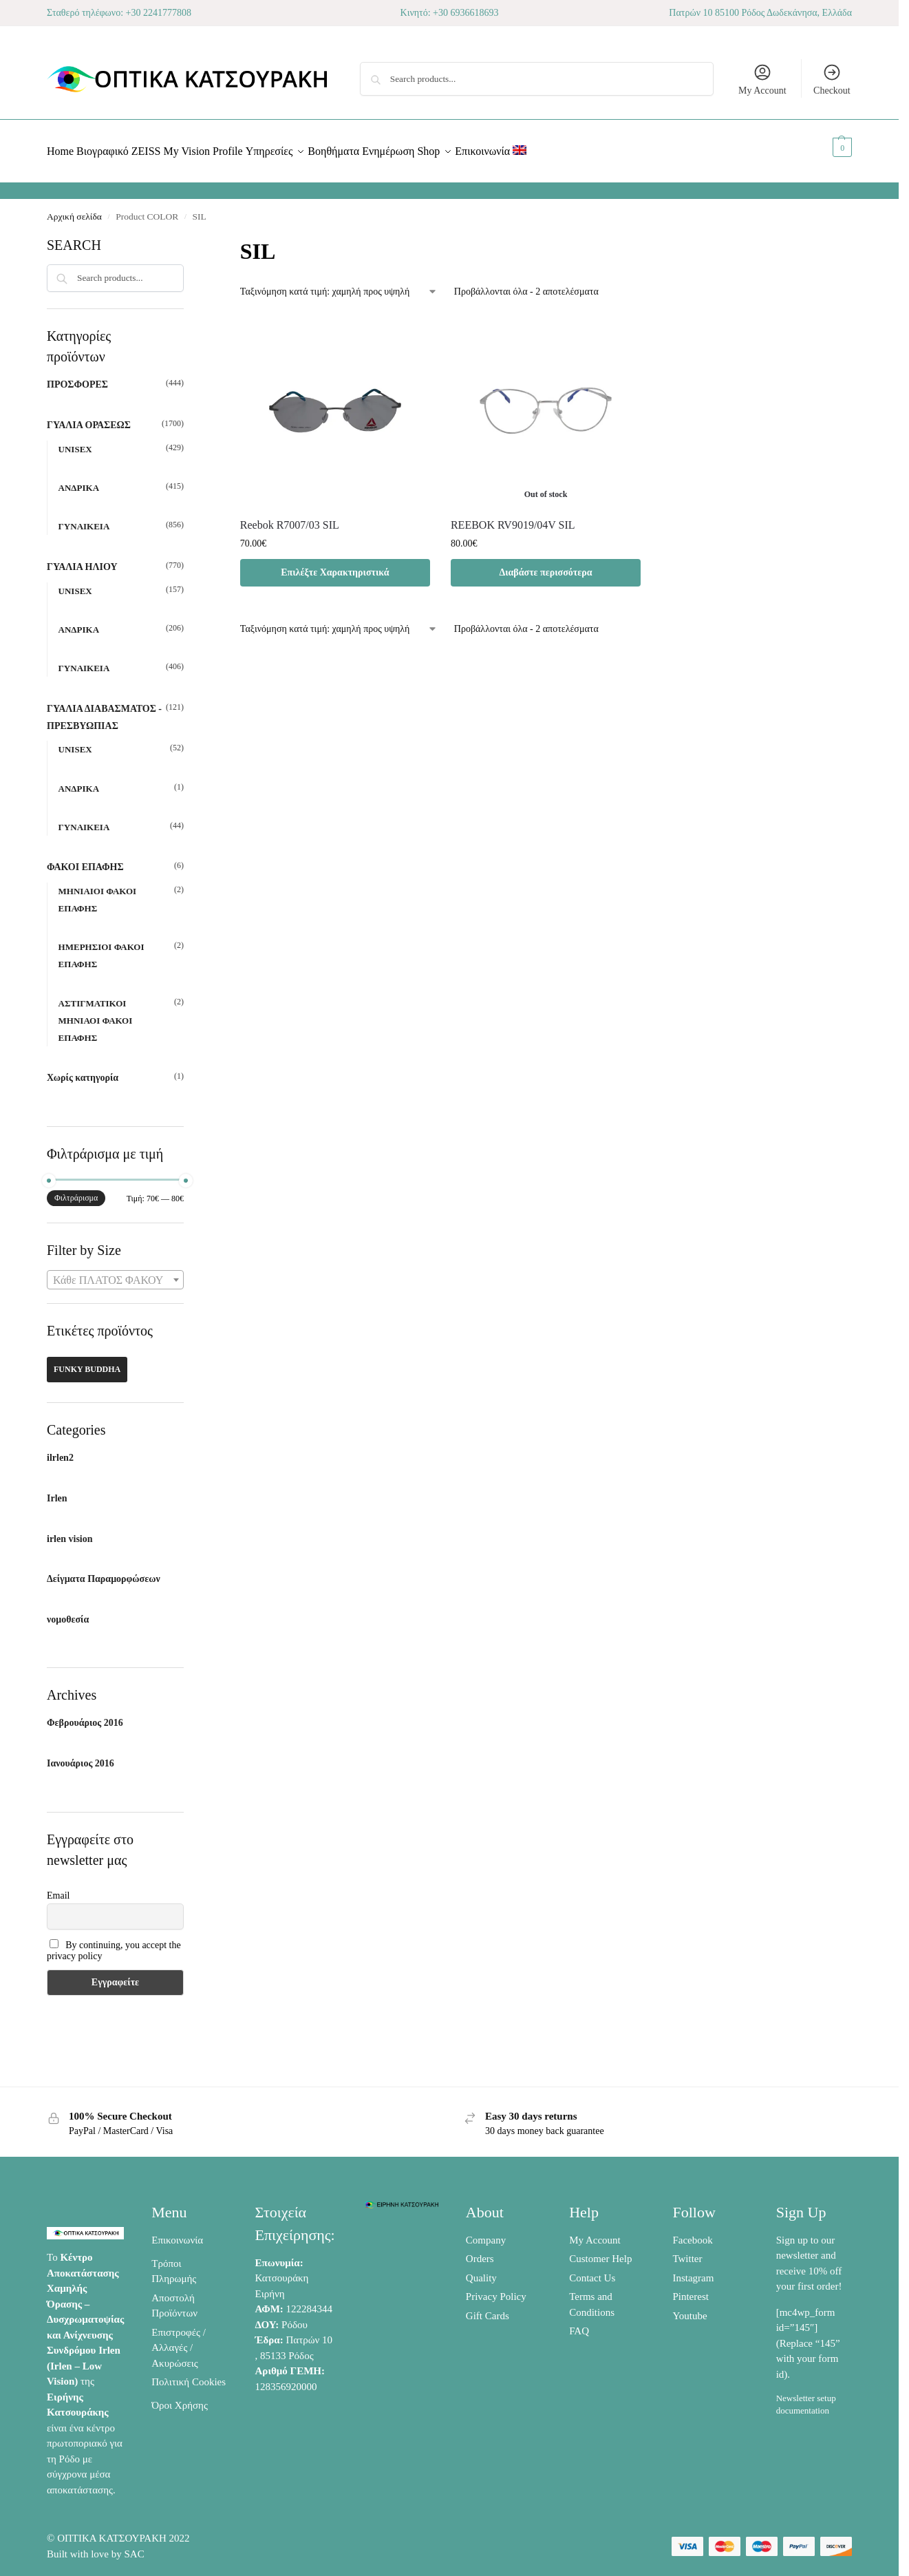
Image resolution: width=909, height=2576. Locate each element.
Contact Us (592, 2269)
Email (58, 1887)
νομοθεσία (68, 1612)
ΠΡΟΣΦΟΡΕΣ (77, 377)
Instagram (693, 2269)
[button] (827, 147)
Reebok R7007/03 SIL (289, 516)
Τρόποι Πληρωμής (173, 2263)
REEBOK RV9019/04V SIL (513, 516)
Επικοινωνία (177, 2231)
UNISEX (75, 441)
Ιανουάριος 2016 (80, 1756)
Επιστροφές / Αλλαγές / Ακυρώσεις (178, 2340)
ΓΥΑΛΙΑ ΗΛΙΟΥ (82, 559)
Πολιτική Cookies (188, 2374)
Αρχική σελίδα (74, 209)
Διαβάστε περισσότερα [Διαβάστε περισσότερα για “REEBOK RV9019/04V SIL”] (545, 564)
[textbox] (115, 1272)
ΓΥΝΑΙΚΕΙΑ (84, 519)
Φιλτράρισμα (76, 1190)
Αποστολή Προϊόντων (174, 2297)
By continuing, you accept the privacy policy (114, 1943)
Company (486, 2231)
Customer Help (600, 2251)
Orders (480, 2251)
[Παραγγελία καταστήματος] (339, 284)
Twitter (687, 2251)
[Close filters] (188, 236)
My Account (762, 79)
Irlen (57, 1491)
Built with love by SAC (96, 2546)
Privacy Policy (496, 2288)
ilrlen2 (60, 1450)
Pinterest (690, 2288)
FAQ (579, 2323)
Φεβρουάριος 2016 (85, 1715)
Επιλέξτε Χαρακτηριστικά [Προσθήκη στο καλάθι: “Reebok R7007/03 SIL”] (335, 564)
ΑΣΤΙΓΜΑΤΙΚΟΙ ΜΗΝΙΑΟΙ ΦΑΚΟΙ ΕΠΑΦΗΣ (95, 1012)
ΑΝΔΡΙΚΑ (78, 480)
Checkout (832, 79)
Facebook (692, 2231)
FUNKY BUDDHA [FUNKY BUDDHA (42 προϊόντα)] (87, 1361)
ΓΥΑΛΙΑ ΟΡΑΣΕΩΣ (89, 417)
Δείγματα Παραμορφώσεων (103, 1571)
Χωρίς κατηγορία (82, 1070)
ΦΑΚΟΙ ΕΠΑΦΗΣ (85, 859)
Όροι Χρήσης (179, 2397)
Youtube (689, 2307)
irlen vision (70, 1530)
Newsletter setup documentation (806, 2396)
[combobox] (115, 1272)
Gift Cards (487, 2307)
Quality (481, 2269)
